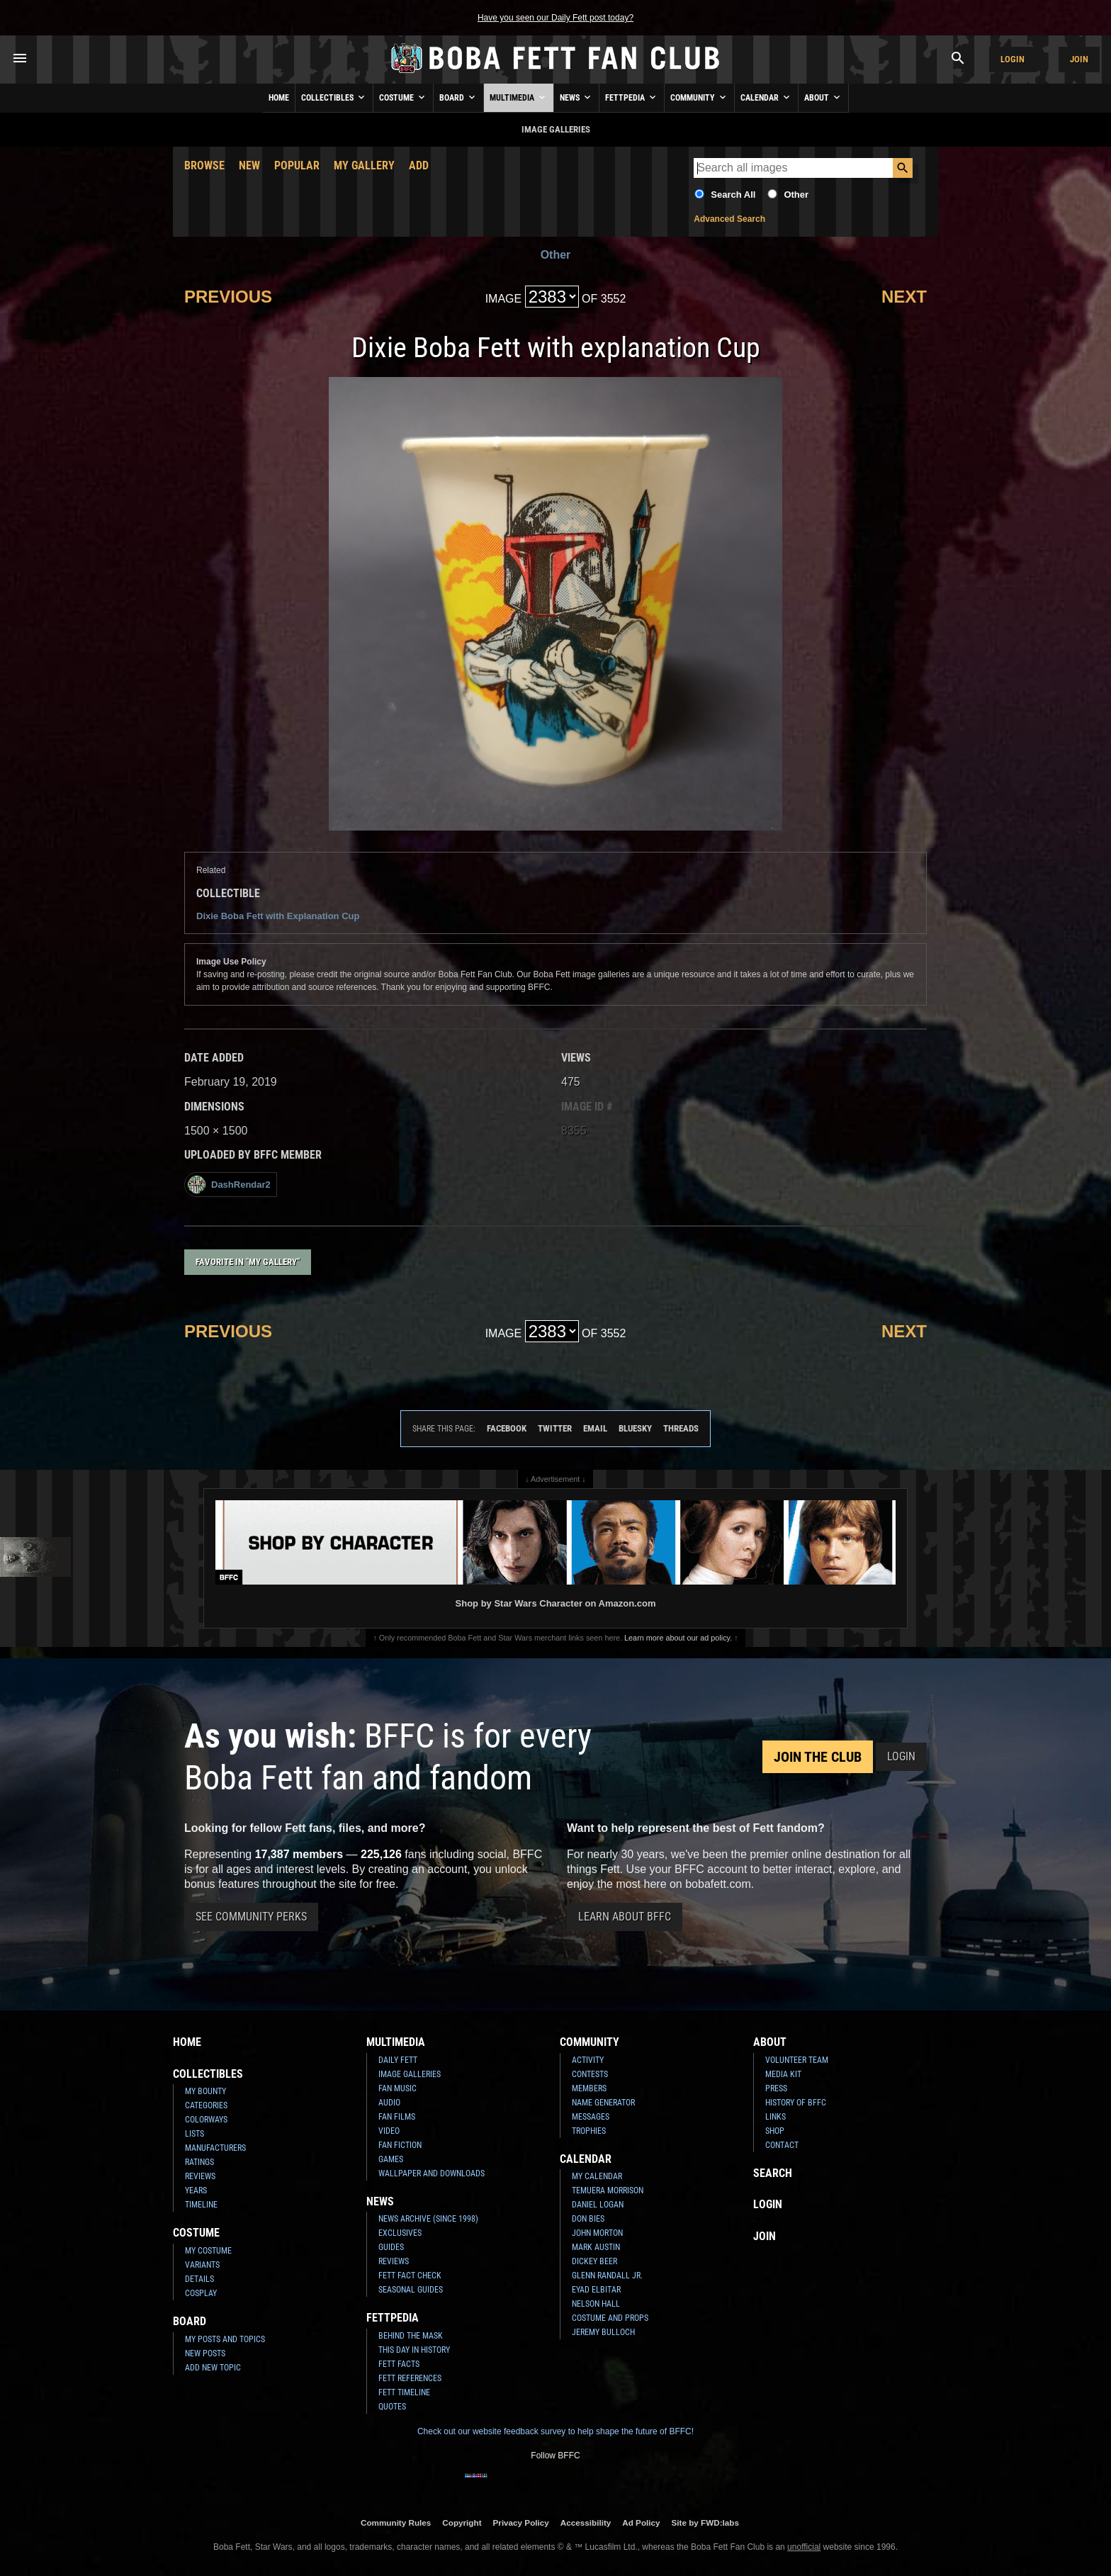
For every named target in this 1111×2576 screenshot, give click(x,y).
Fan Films (396, 2117)
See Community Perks (251, 1916)
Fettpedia (631, 97)
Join (1079, 59)
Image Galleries (409, 2074)
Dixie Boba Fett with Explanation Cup (277, 916)
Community (699, 97)
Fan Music (397, 2088)
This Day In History (414, 2350)
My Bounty (205, 2091)
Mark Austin (596, 2247)
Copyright (461, 2522)
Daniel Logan (598, 2205)
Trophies (589, 2131)
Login (1012, 59)
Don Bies (588, 2219)
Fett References (409, 2378)
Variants (202, 2265)
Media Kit (783, 2074)
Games (390, 2159)
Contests (590, 2074)
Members (589, 2088)
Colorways (206, 2120)
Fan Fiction (400, 2145)
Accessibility (585, 2522)
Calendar (766, 97)
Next (904, 296)
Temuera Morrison (607, 2190)
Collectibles (334, 97)
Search (772, 2173)
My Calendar (597, 2176)
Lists (194, 2134)
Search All (733, 194)
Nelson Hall (596, 2304)
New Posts (205, 2353)
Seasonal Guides (410, 2290)
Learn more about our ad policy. (678, 1637)
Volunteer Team (796, 2060)
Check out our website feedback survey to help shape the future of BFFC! (555, 2431)
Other (796, 194)
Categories (206, 2105)
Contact (782, 2145)
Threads (681, 1428)
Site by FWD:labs (705, 2522)
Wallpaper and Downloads (431, 2173)
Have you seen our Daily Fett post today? (555, 18)
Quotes (392, 2407)
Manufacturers (215, 2148)
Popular (297, 165)
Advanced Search (729, 219)
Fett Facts (398, 2364)
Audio (389, 2103)
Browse (204, 165)
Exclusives (400, 2233)
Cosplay (201, 2293)
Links (775, 2117)
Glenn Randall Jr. (607, 2275)
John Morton (597, 2233)
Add (419, 165)
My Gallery (364, 165)
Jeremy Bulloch (603, 2332)
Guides (391, 2247)
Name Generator (603, 2103)
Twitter (555, 1428)
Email (595, 1428)
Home (279, 98)
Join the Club (818, 1756)
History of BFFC (795, 2103)
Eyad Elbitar (596, 2290)
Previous (228, 296)
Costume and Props (610, 2318)
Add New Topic (213, 2368)
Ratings (199, 2162)
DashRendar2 (229, 1184)
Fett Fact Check (409, 2275)
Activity (588, 2060)
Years (196, 2190)
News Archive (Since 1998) (428, 2219)
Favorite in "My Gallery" (248, 1261)
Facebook (506, 1428)
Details (199, 2279)
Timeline (201, 2205)
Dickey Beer (594, 2261)
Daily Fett (397, 2060)
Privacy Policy (521, 2522)
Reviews (200, 2176)
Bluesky (635, 1428)
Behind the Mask (410, 2336)
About (823, 97)
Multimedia (519, 97)
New (249, 165)
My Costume (208, 2251)
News (576, 97)
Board (458, 97)
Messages (590, 2117)
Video (389, 2131)
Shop (774, 2131)
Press (776, 2088)
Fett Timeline (404, 2392)
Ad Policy (641, 2522)
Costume (403, 97)
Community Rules (396, 2522)
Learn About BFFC (624, 1916)
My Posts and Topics (225, 2339)
